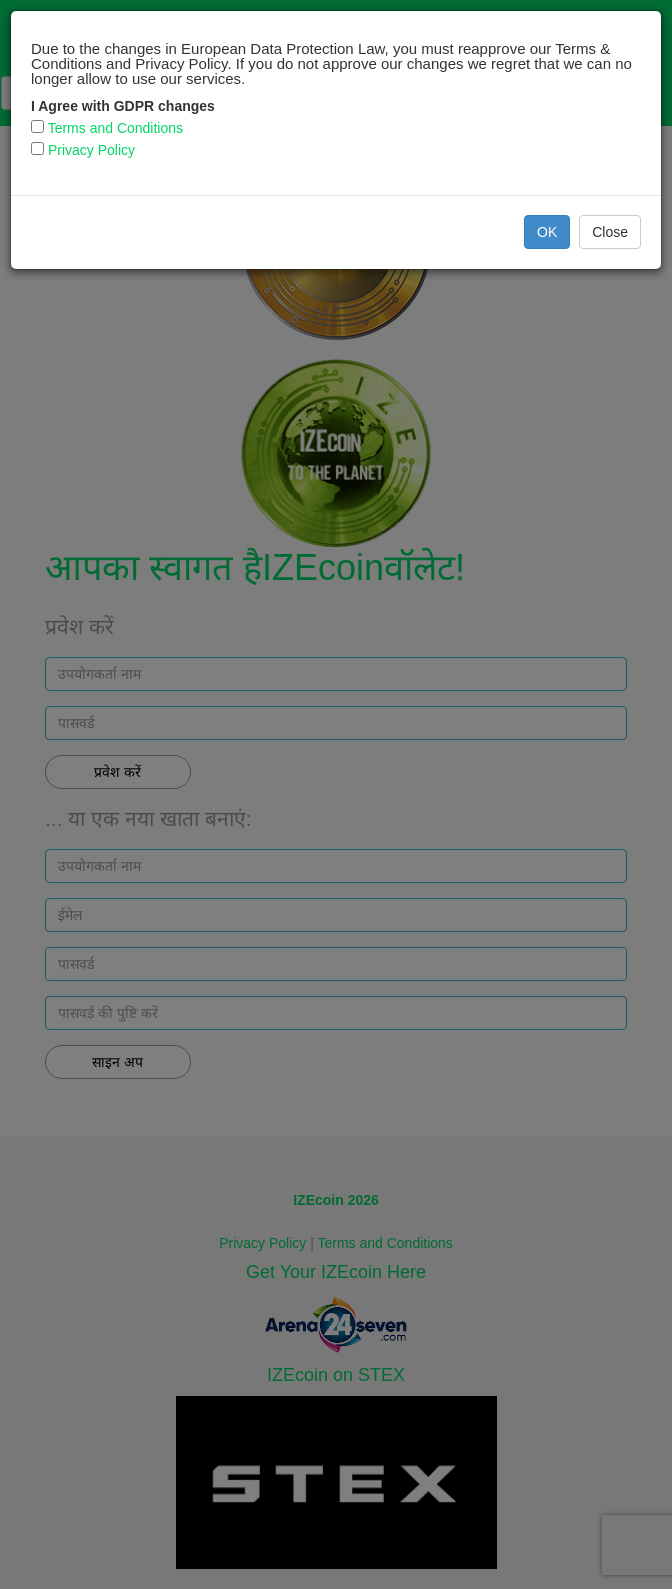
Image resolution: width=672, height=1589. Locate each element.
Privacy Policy (91, 150)
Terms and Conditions (115, 128)
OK (547, 232)
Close (610, 232)
